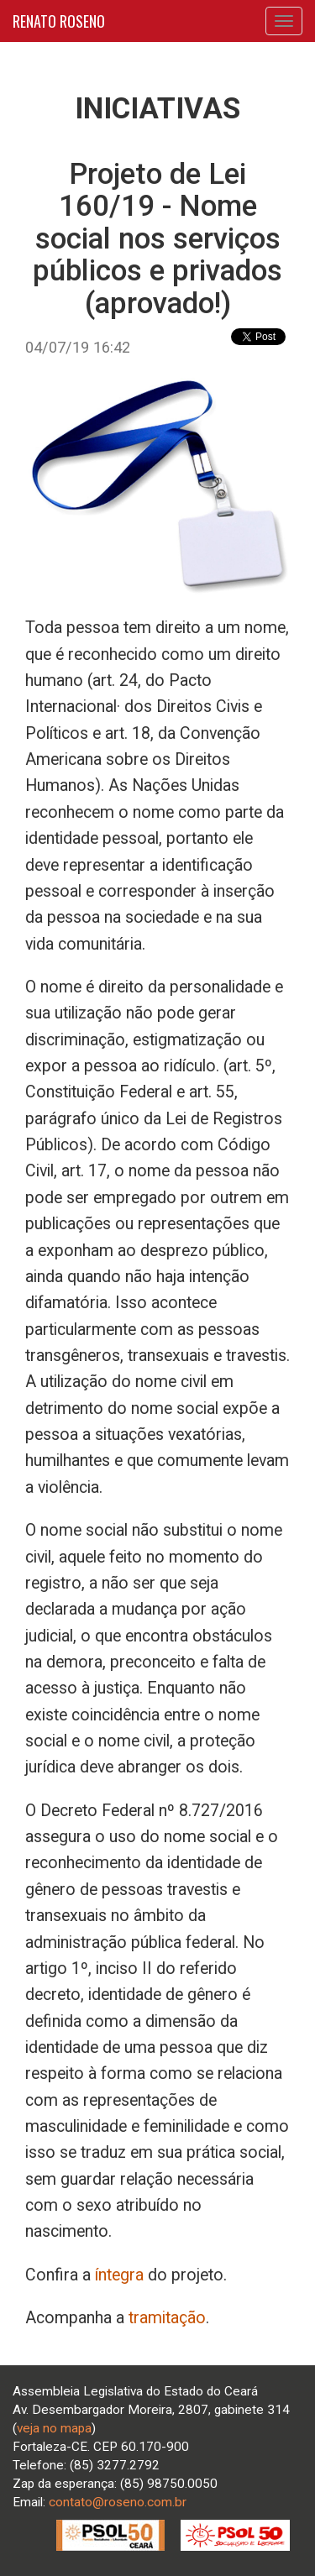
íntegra (119, 2275)
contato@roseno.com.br (117, 2502)
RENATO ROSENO (59, 21)
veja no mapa (54, 2428)
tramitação (167, 2317)
